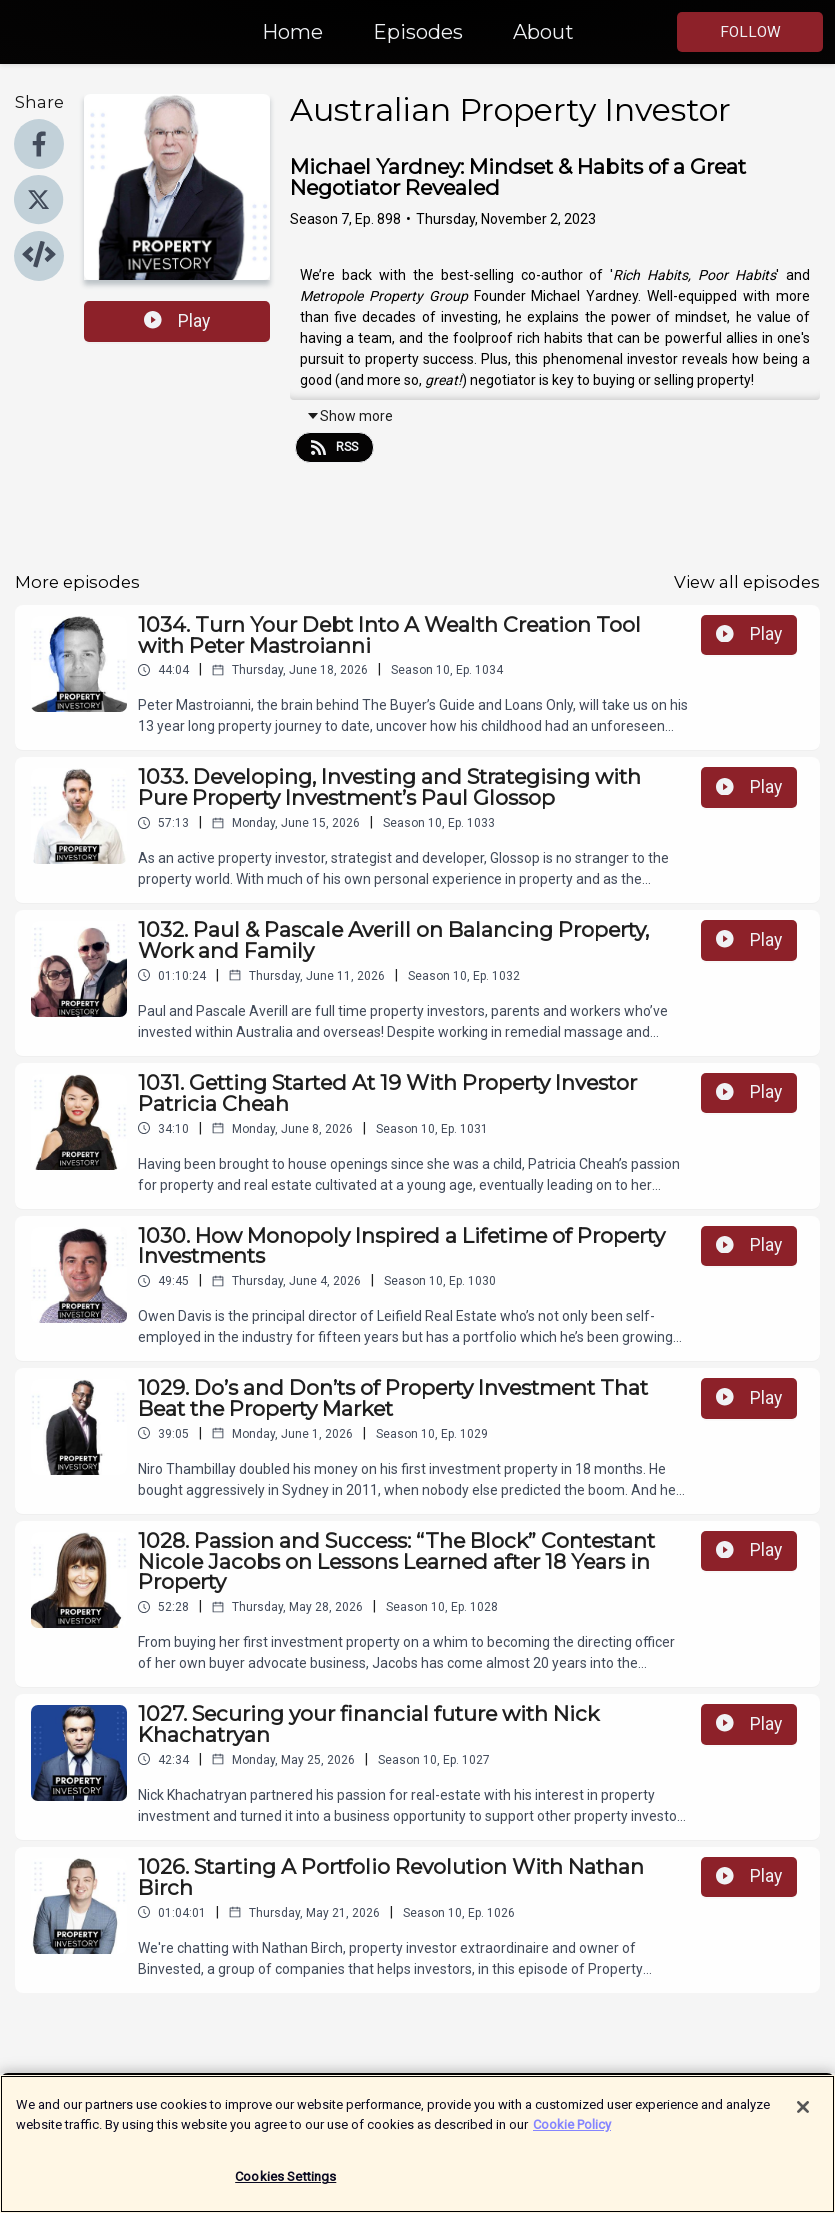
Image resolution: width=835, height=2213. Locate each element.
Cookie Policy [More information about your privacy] (572, 2133)
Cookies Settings (285, 2186)
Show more (349, 416)
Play (177, 321)
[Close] (803, 2117)
